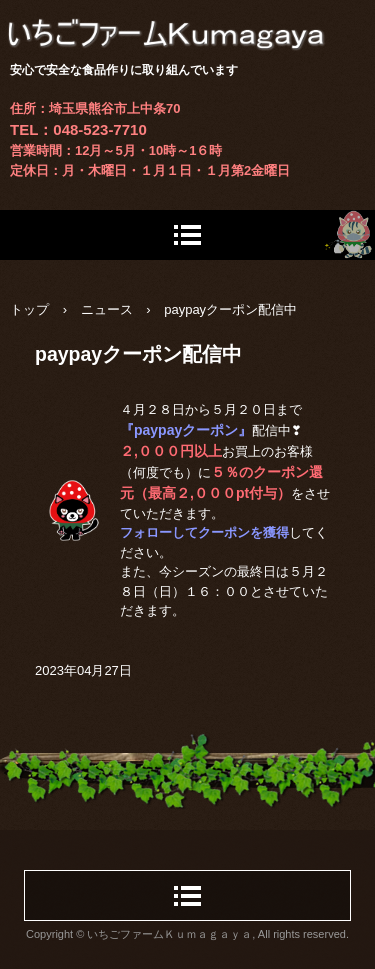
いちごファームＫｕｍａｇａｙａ (187, 19)
